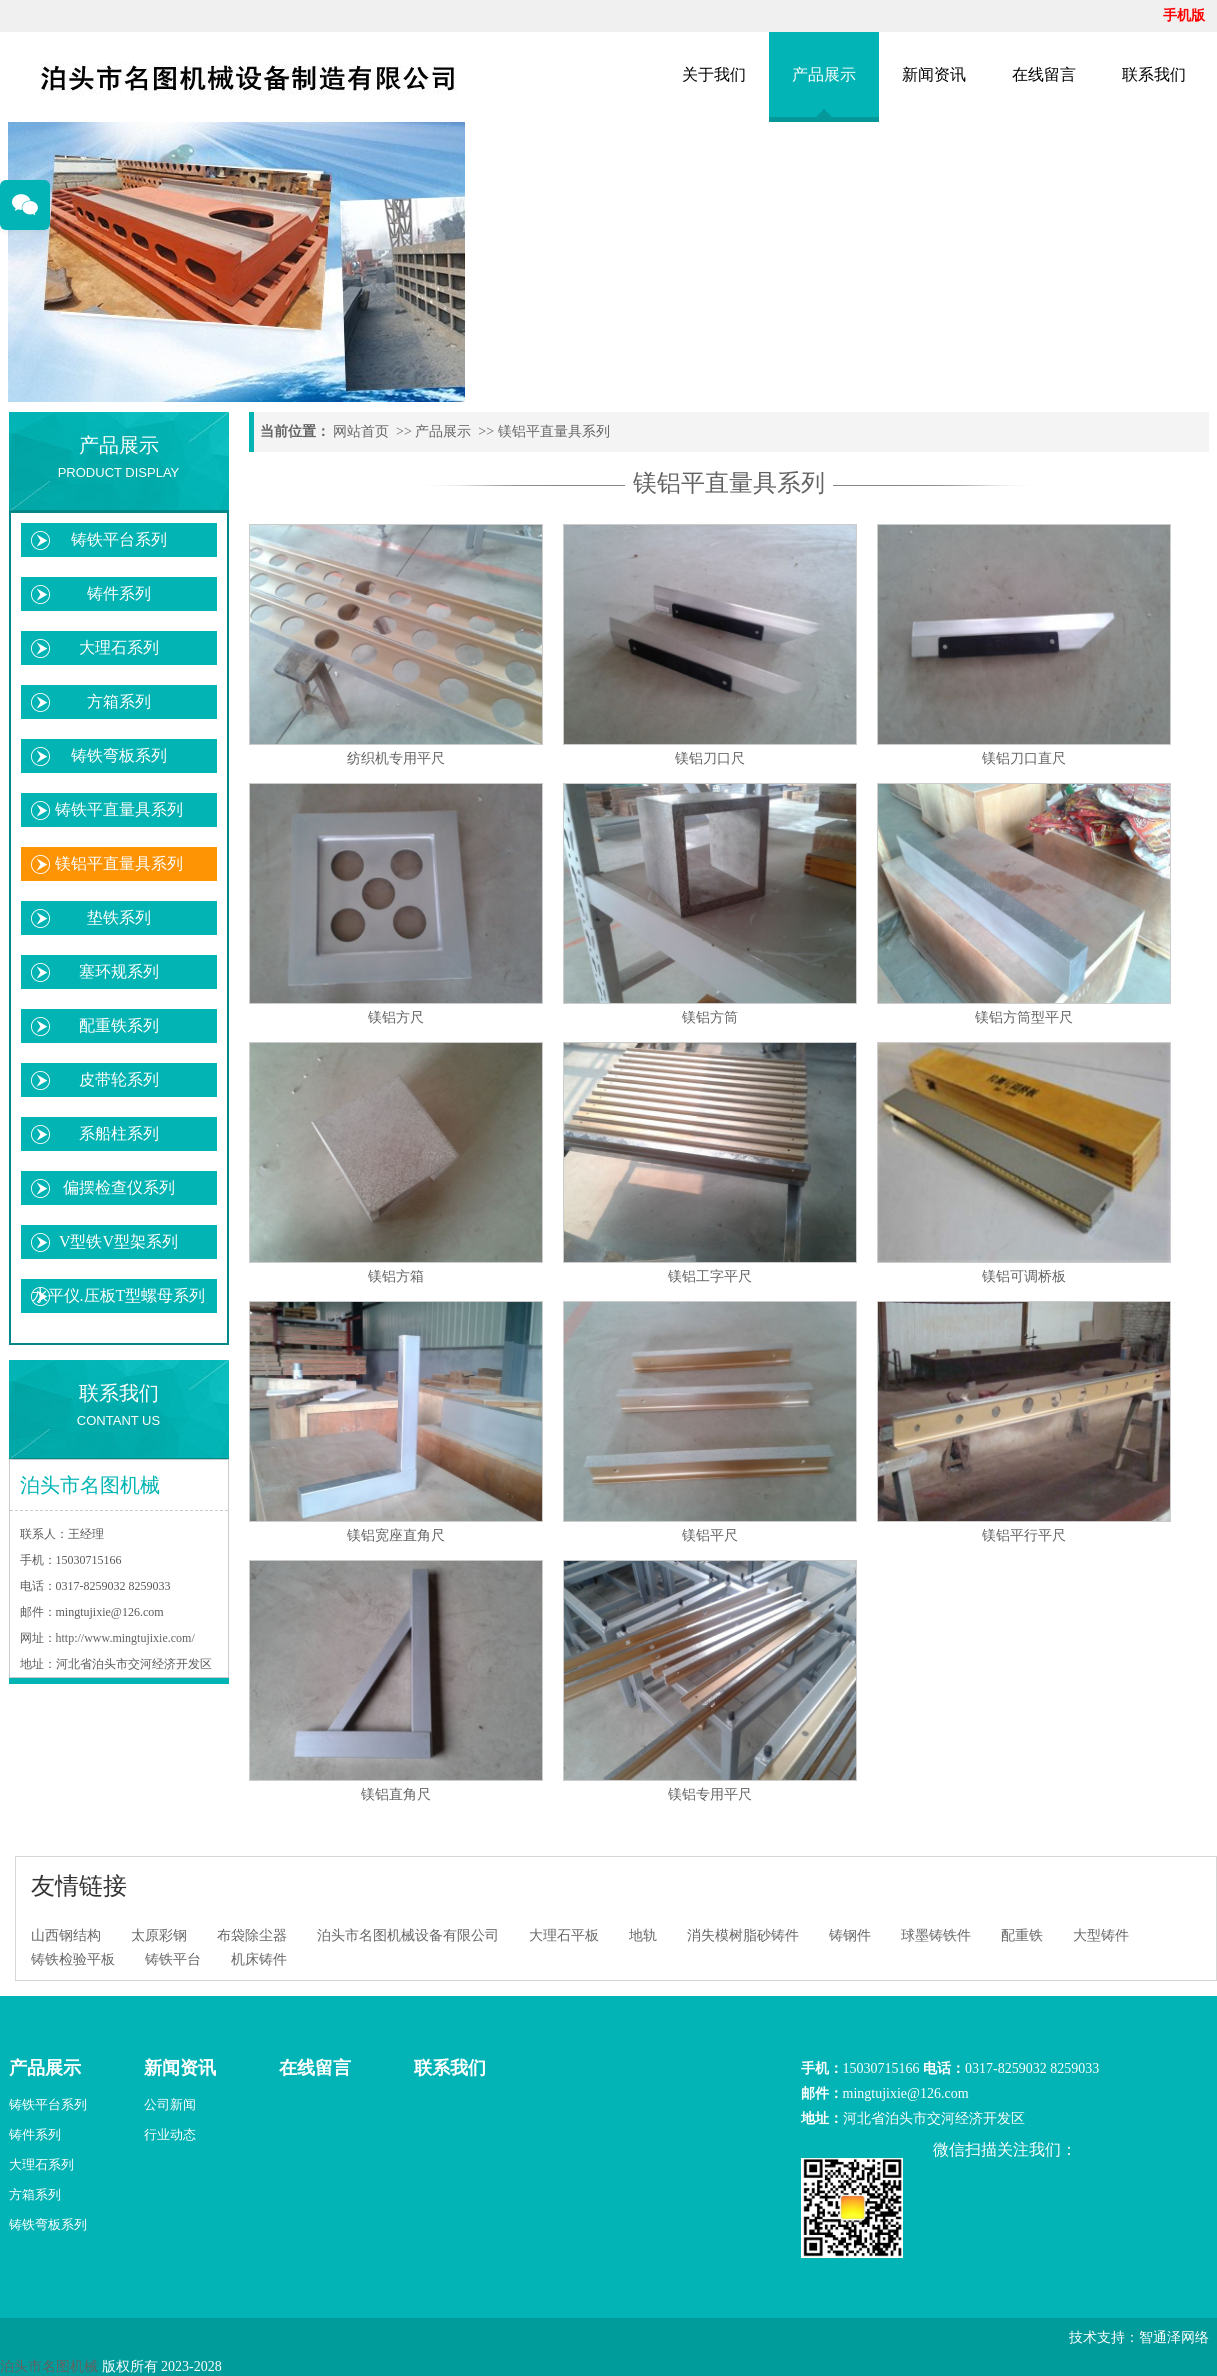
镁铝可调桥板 (1024, 1276)
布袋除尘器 (252, 1935)
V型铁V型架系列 (118, 1241)
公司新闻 (170, 2104)
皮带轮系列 (119, 1079)
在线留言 (1044, 74)
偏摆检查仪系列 (119, 1187)
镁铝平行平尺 (1024, 1535)
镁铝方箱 (396, 1276)
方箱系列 (119, 701)
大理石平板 (564, 1935)
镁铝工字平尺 (710, 1276)
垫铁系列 (119, 917)
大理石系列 (119, 647)
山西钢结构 (66, 1935)
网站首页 (361, 431)
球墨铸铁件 (936, 1935)
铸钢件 (850, 1935)
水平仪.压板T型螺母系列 (119, 1295)
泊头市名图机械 (49, 2366)
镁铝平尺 (710, 1535)
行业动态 (170, 2134)
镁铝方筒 (710, 1017)
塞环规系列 (119, 971)
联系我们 (1154, 74)
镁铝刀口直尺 (1024, 758)
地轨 (643, 1935)
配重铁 (1022, 1935)
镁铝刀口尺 (710, 758)
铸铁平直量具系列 (119, 809)
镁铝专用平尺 (710, 1794)
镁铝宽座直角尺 (396, 1535)
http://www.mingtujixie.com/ (125, 1638)
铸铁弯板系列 (119, 755)
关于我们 (714, 74)
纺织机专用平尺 (396, 758)
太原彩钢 (159, 1935)
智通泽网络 (1174, 2337)
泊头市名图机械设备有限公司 (408, 1935)
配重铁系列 (119, 1025)
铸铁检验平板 (73, 1959)
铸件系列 (119, 593)
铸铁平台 (173, 1959)
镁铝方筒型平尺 (1024, 1017)
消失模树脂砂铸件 (743, 1935)
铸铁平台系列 (119, 539)
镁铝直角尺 (396, 1794)
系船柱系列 (119, 1133)
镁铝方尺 (396, 1017)
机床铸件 (259, 1959)
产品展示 (824, 74)
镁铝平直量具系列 (119, 863)
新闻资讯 (934, 74)
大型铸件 (1101, 1935)
